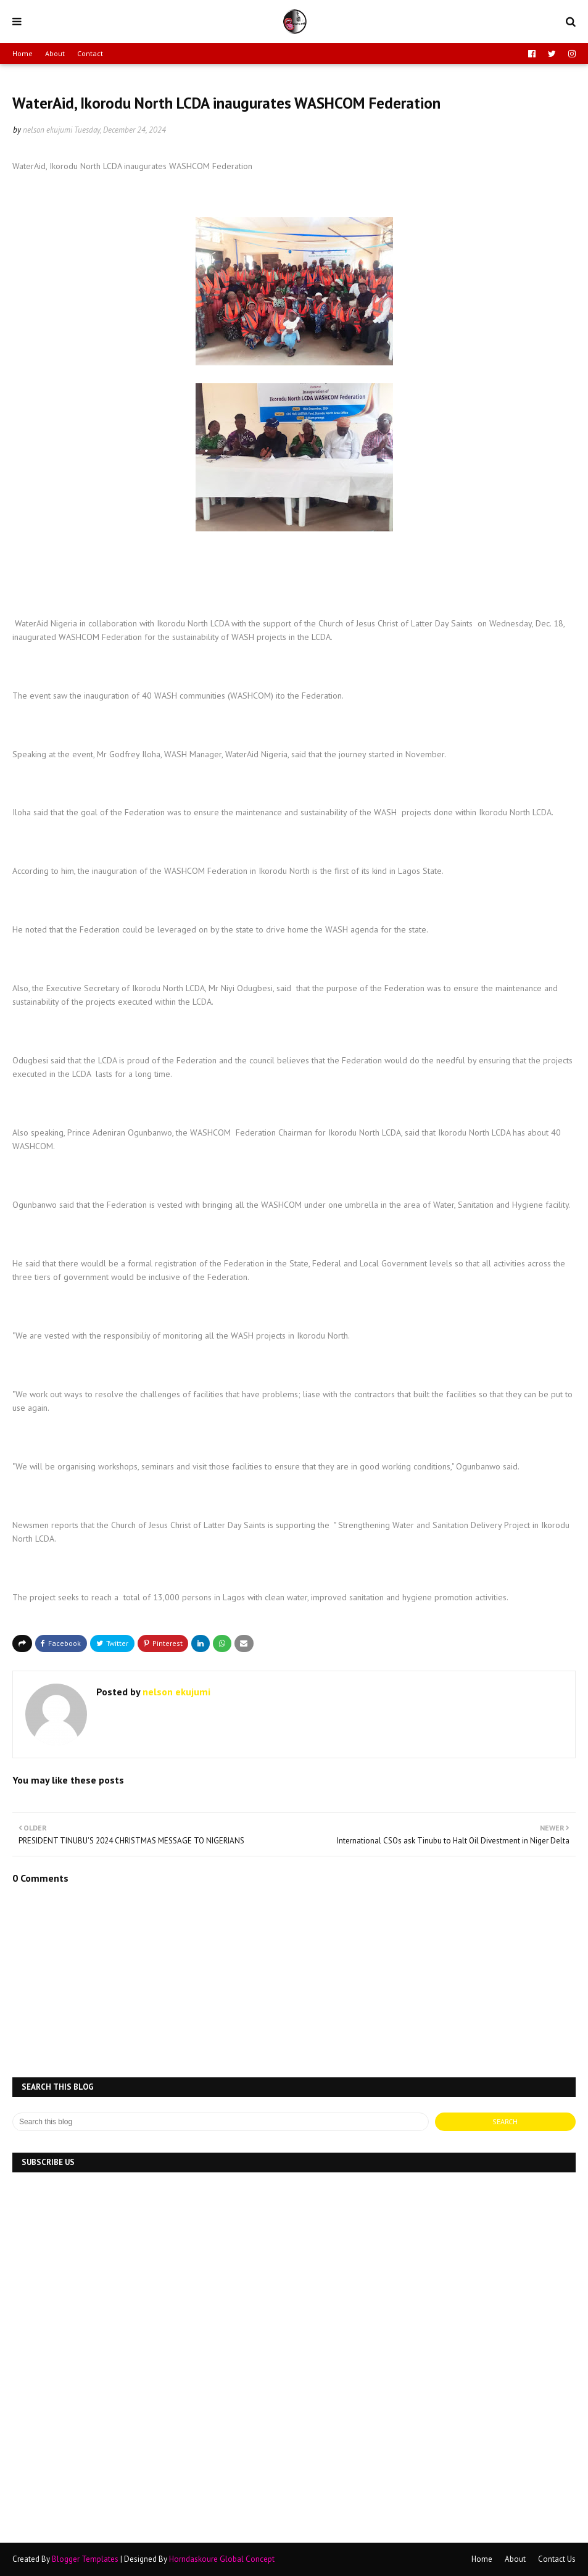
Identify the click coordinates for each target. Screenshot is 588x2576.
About (55, 53)
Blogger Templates (85, 2559)
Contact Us (557, 2559)
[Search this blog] (220, 2122)
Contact (90, 53)
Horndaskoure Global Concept (222, 2559)
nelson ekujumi (47, 130)
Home (22, 53)
